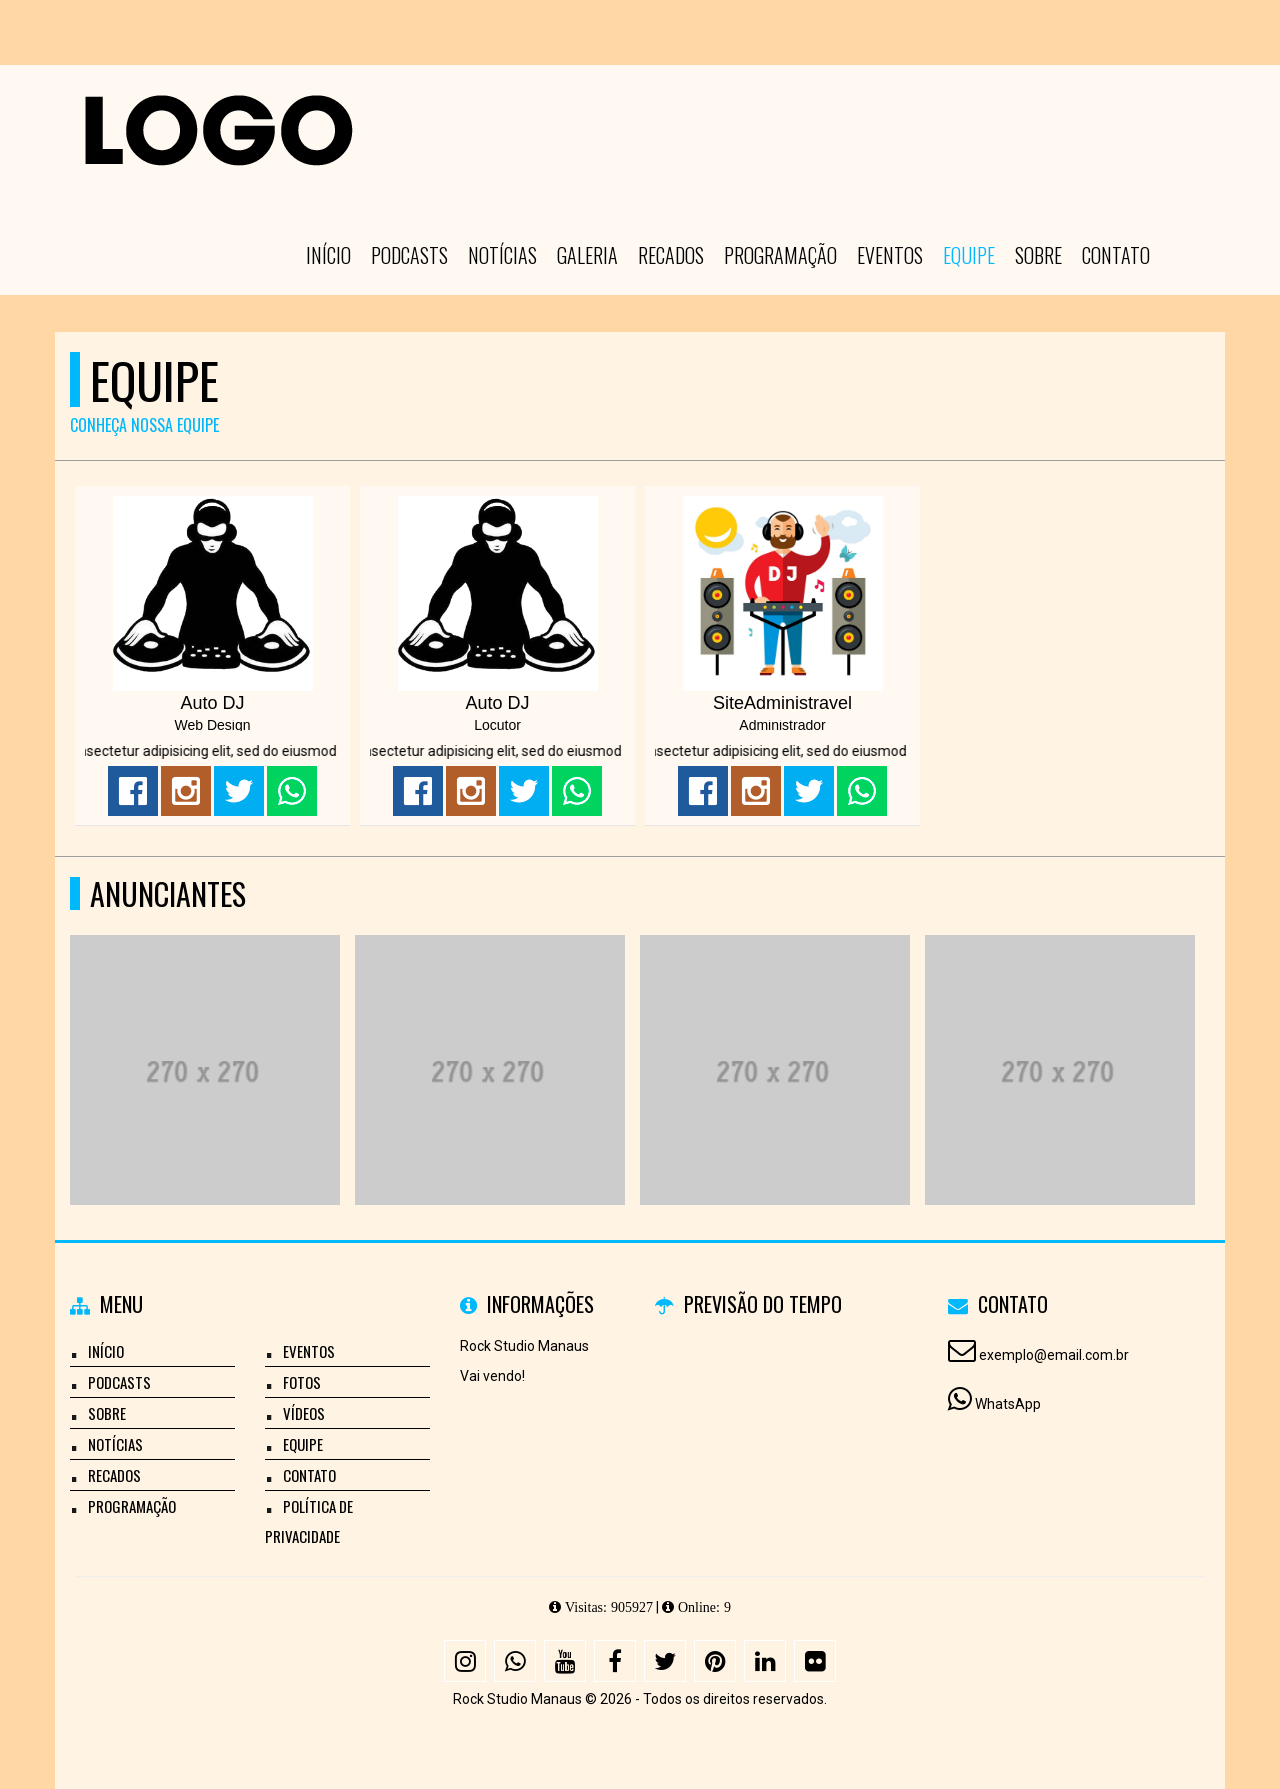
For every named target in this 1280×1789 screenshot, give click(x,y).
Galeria (587, 255)
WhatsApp (1008, 1404)
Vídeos (304, 1413)
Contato (1116, 255)
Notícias (502, 255)
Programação (780, 255)
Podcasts (409, 255)
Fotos (302, 1382)
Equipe (969, 255)
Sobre (1038, 255)
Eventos (890, 255)
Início (328, 255)
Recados (671, 255)
